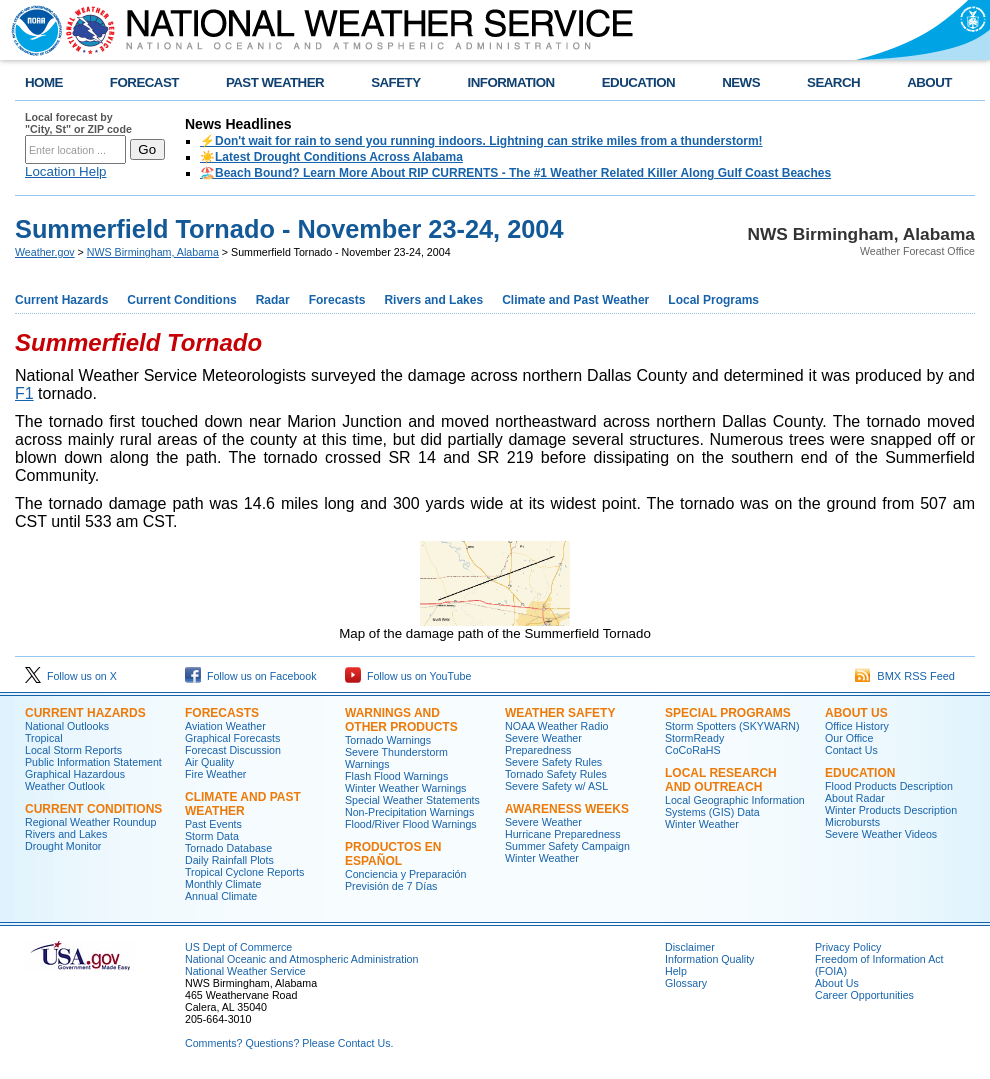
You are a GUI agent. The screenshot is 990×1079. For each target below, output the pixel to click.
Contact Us (851, 750)
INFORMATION (511, 82)
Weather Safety (560, 713)
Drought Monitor (63, 846)
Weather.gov (45, 252)
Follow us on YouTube (408, 676)
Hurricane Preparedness (563, 834)
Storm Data (212, 836)
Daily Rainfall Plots (229, 860)
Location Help (66, 171)
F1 (24, 393)
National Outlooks (67, 726)
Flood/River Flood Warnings (411, 824)
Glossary (686, 983)
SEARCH (833, 82)
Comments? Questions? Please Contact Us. (289, 1043)
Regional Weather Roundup (90, 822)
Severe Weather (543, 822)
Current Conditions (181, 300)
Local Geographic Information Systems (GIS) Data (735, 806)
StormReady (694, 738)
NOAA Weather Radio (556, 726)
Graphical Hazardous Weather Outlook (75, 780)
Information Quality (709, 959)
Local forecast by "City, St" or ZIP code (78, 123)
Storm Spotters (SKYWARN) (732, 726)
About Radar (855, 798)
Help (676, 971)
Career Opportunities (864, 995)
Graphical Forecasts (232, 738)
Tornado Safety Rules (556, 774)
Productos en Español (393, 854)
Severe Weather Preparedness (543, 744)
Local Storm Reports (73, 750)
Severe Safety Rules (553, 762)
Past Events (213, 824)
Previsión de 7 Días (391, 886)
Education (860, 773)
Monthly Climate (223, 884)
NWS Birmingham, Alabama (153, 252)
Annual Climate (221, 896)
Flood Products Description (889, 786)
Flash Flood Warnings (396, 776)
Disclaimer (690, 947)
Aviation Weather (225, 726)
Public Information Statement (93, 762)
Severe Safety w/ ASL (556, 786)
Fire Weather (215, 774)
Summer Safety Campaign (567, 846)
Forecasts (337, 300)
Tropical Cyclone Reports (244, 872)
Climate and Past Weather (575, 300)
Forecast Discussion (233, 750)
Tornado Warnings (388, 740)
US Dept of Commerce (238, 947)
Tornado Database (228, 848)
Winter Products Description (891, 810)
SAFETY (395, 82)
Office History (857, 726)
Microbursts (852, 822)
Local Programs (713, 300)
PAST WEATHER (275, 82)
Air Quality (209, 762)
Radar (273, 300)
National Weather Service (245, 971)
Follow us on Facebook (251, 676)
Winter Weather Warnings (405, 788)
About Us (856, 713)
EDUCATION (638, 82)
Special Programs (728, 713)
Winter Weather (542, 858)
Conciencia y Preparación (405, 874)
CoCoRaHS (693, 750)
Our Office (849, 738)
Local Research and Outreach (721, 780)
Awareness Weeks (567, 809)
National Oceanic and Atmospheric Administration (301, 959)
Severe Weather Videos (881, 834)
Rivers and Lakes (433, 300)
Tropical (44, 738)
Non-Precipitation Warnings (409, 812)
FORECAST (144, 82)
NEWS (741, 82)
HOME (44, 82)
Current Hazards (61, 300)
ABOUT (929, 82)
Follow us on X (71, 676)
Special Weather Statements (412, 800)
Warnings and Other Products (401, 720)
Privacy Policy (848, 947)
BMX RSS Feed (905, 676)
